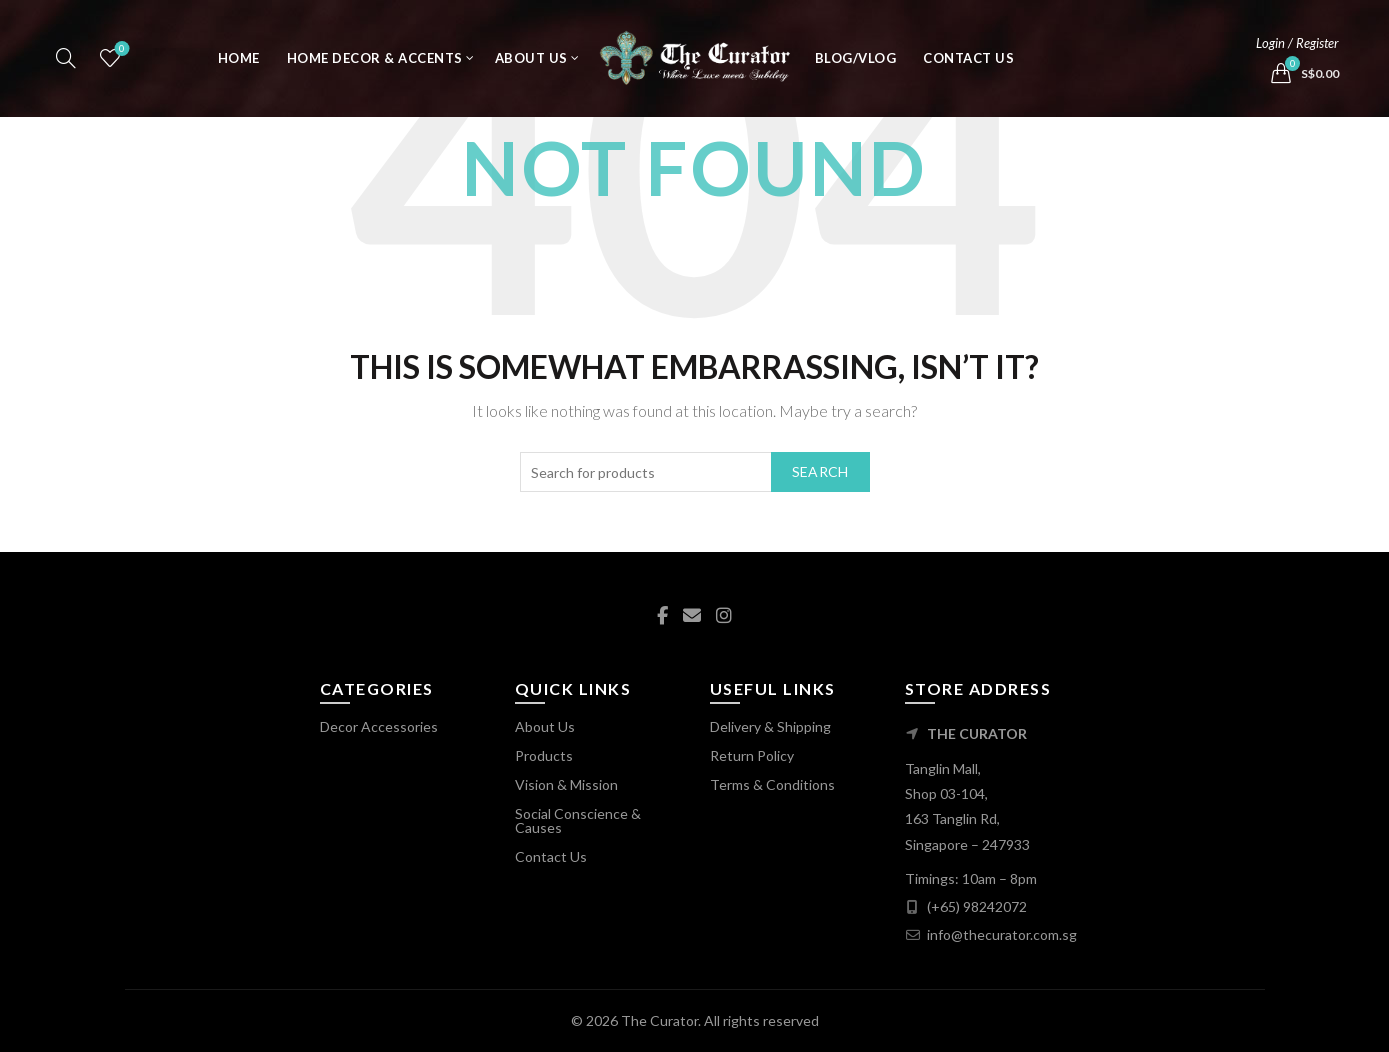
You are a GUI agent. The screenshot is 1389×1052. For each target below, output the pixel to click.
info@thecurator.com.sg (1002, 934)
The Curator (659, 1020)
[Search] (66, 65)
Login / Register (1297, 50)
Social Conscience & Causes (578, 820)
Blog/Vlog (856, 65)
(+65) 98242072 (977, 906)
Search (820, 471)
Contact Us (968, 65)
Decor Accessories (379, 726)
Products (544, 755)
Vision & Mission (566, 784)
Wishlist (119, 56)
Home (239, 65)
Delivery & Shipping (770, 726)
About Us (531, 65)
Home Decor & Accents (375, 65)
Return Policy (752, 755)
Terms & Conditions (772, 784)
